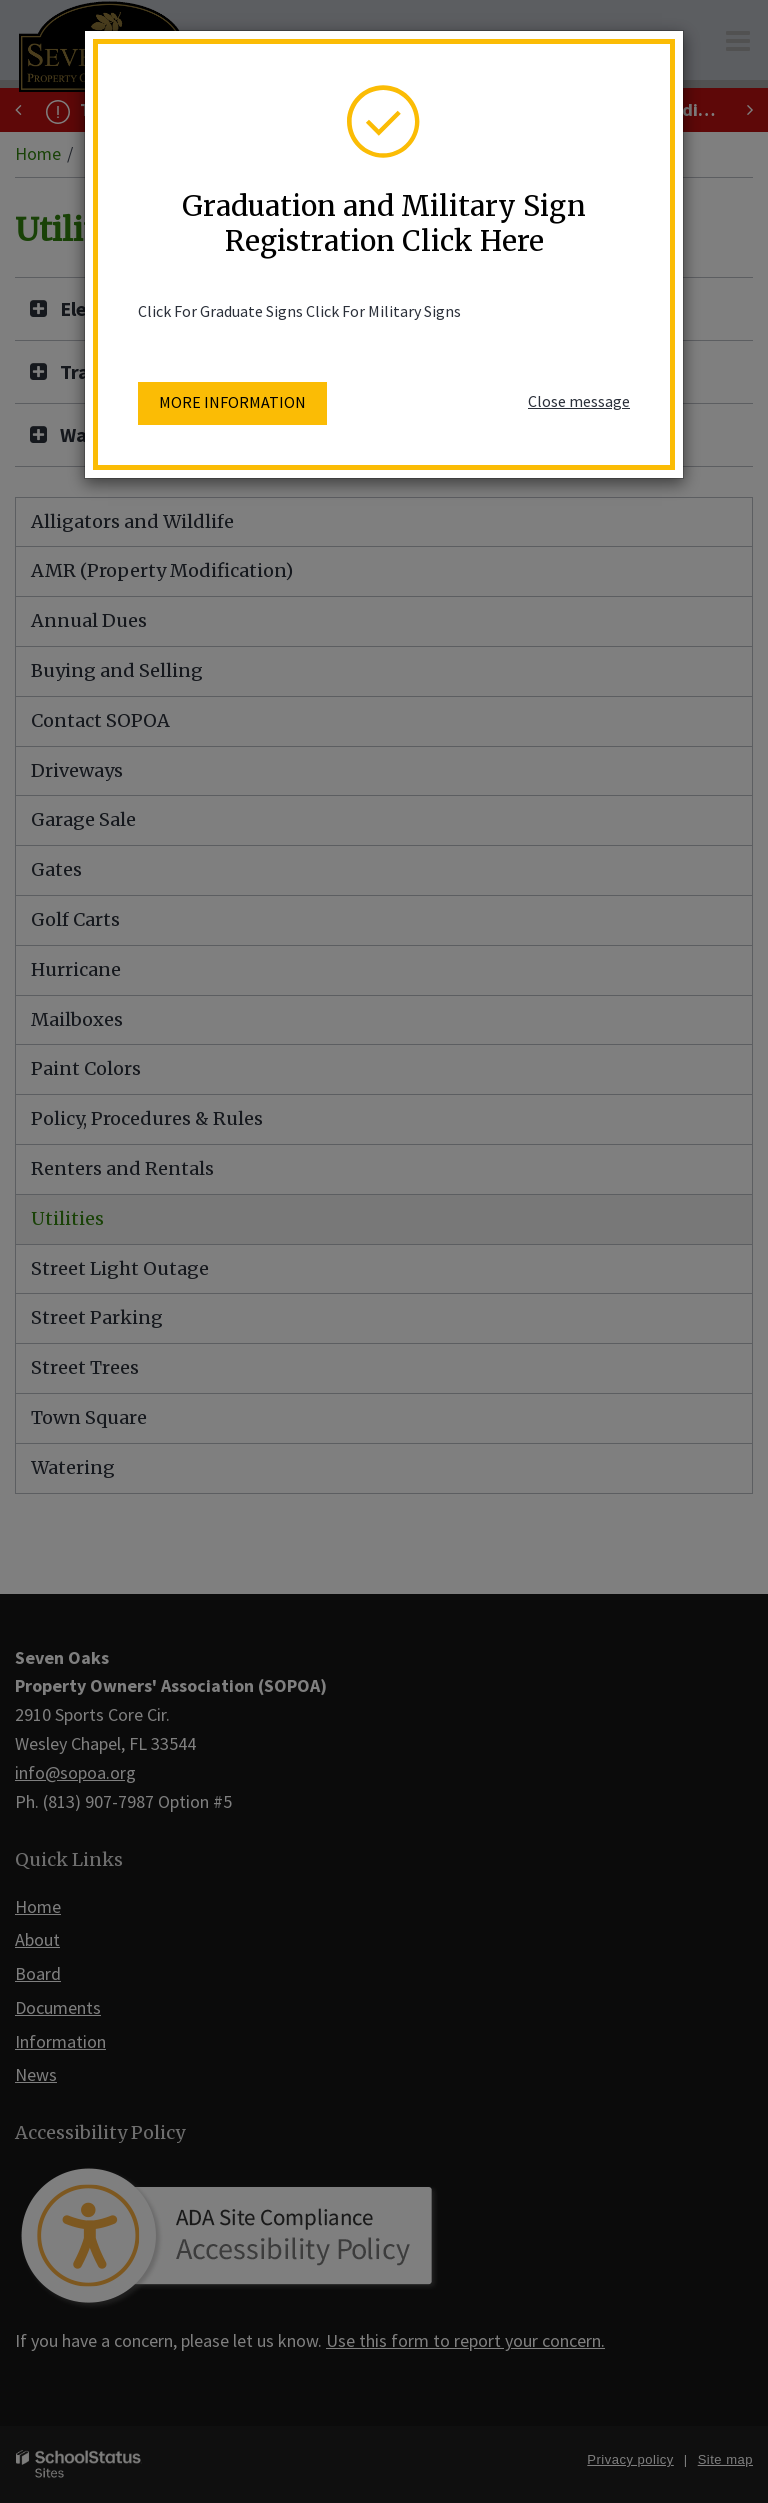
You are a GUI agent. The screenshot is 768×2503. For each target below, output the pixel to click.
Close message (579, 401)
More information (232, 402)
